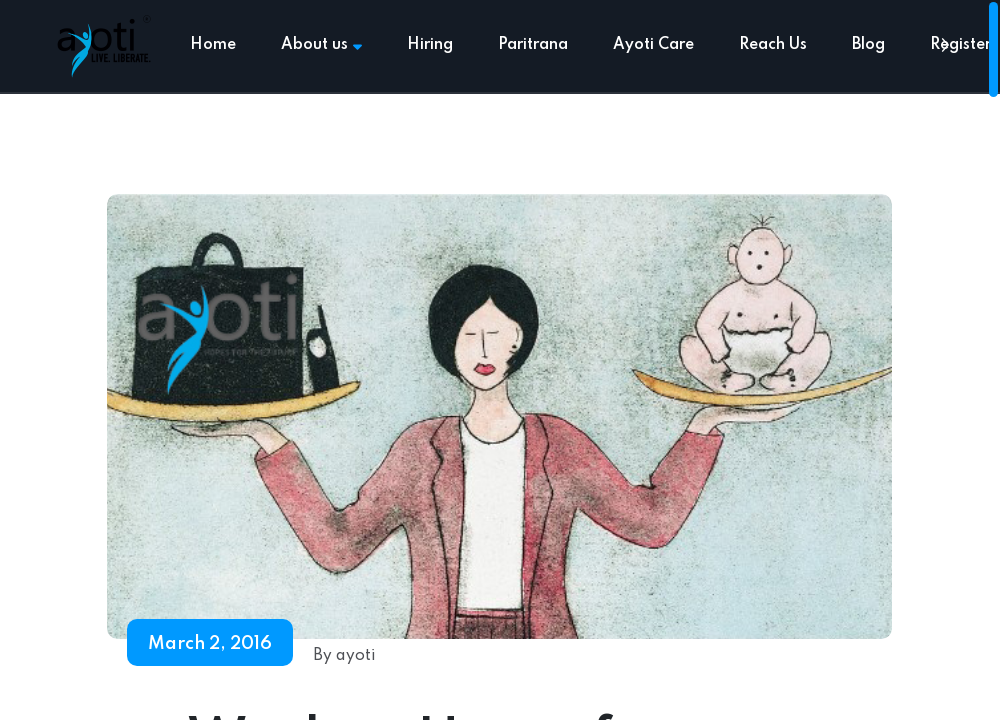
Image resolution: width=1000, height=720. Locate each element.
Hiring (430, 45)
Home (213, 45)
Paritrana (533, 45)
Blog (868, 45)
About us (321, 45)
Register (960, 45)
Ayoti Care (653, 45)
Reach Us (773, 45)
